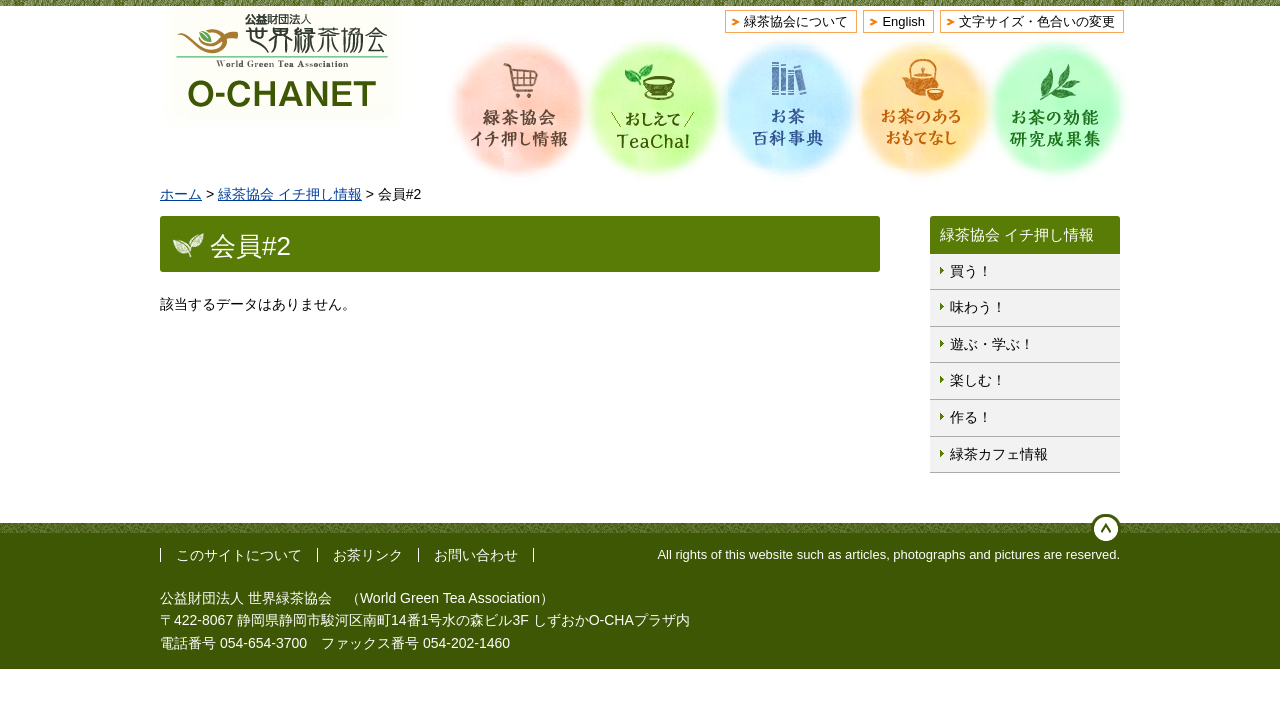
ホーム (181, 194)
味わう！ (978, 307)
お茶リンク (368, 555)
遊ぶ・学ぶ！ (992, 344)
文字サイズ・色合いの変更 (1037, 21)
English (903, 21)
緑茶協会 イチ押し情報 (290, 194)
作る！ (971, 417)
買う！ (971, 271)
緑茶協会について (796, 21)
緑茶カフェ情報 (999, 454)
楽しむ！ (978, 380)
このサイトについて (239, 555)
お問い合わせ (476, 555)
